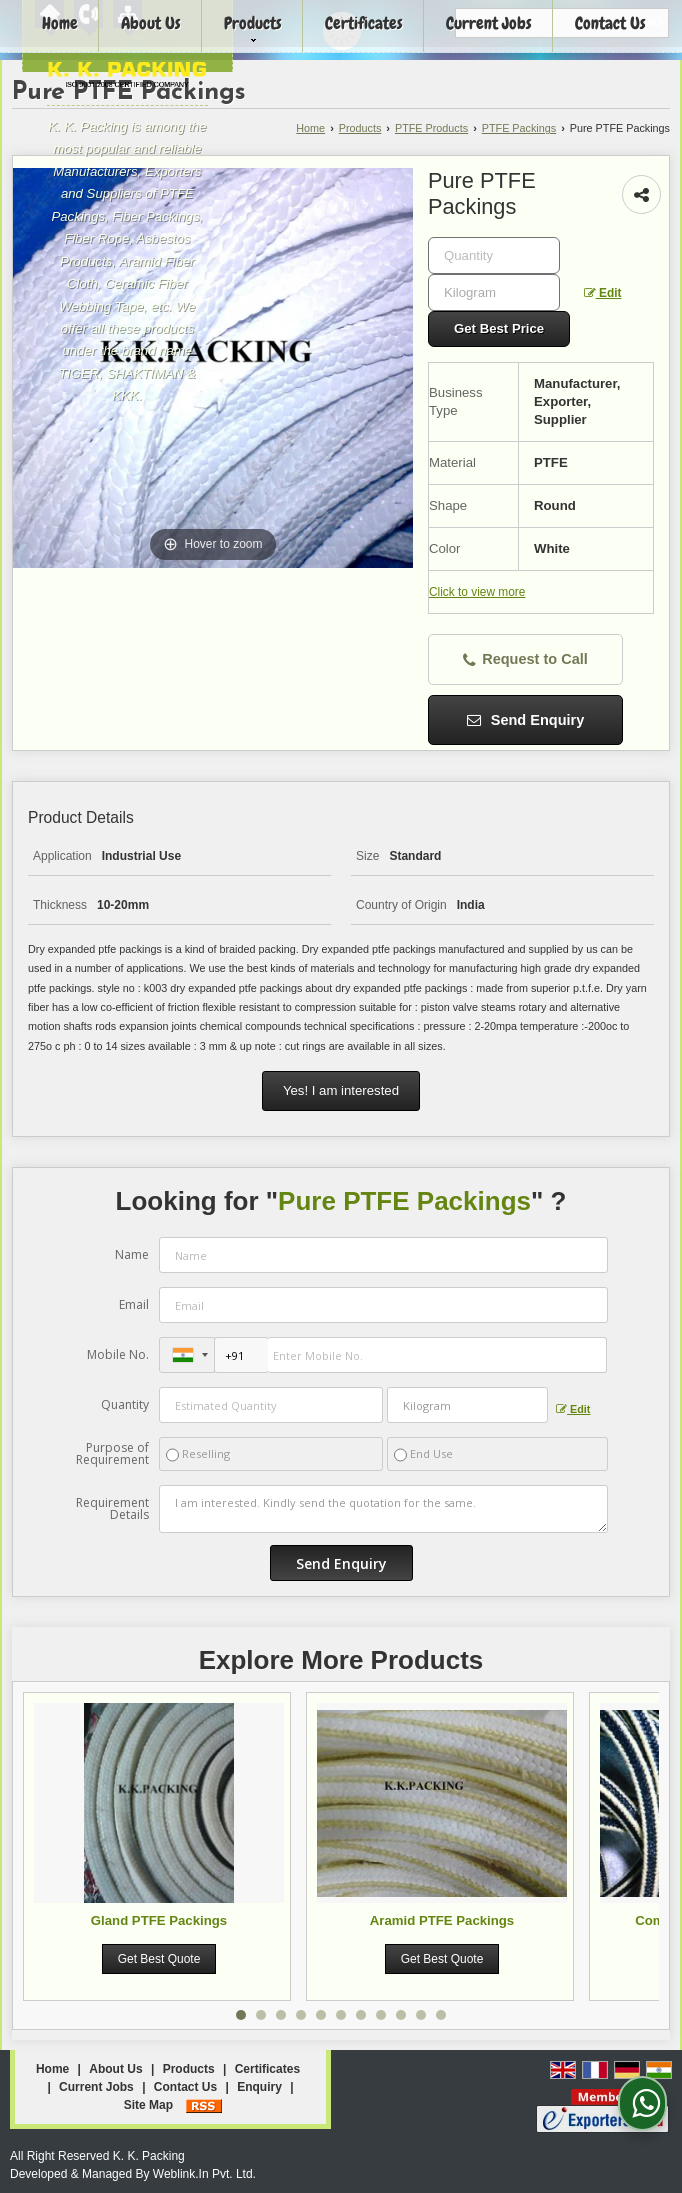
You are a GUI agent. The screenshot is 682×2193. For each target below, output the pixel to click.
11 (441, 2015)
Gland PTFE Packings (159, 1920)
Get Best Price (499, 328)
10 (421, 2015)
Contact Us (185, 2087)
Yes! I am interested (341, 1090)
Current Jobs (96, 2087)
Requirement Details (112, 1509)
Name (132, 1254)
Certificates (267, 2069)
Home (310, 128)
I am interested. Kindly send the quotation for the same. (383, 1509)
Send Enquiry (526, 720)
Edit (603, 293)
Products (360, 128)
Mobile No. (118, 1354)
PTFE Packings (519, 128)
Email (134, 1304)
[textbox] (494, 292)
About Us (115, 2069)
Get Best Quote (159, 1959)
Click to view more (477, 592)
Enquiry (259, 2087)
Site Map (148, 2105)
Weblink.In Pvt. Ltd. (204, 2174)
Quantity (125, 1404)
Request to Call (525, 659)
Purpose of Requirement (112, 1454)
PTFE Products (431, 128)
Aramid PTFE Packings (442, 1920)
